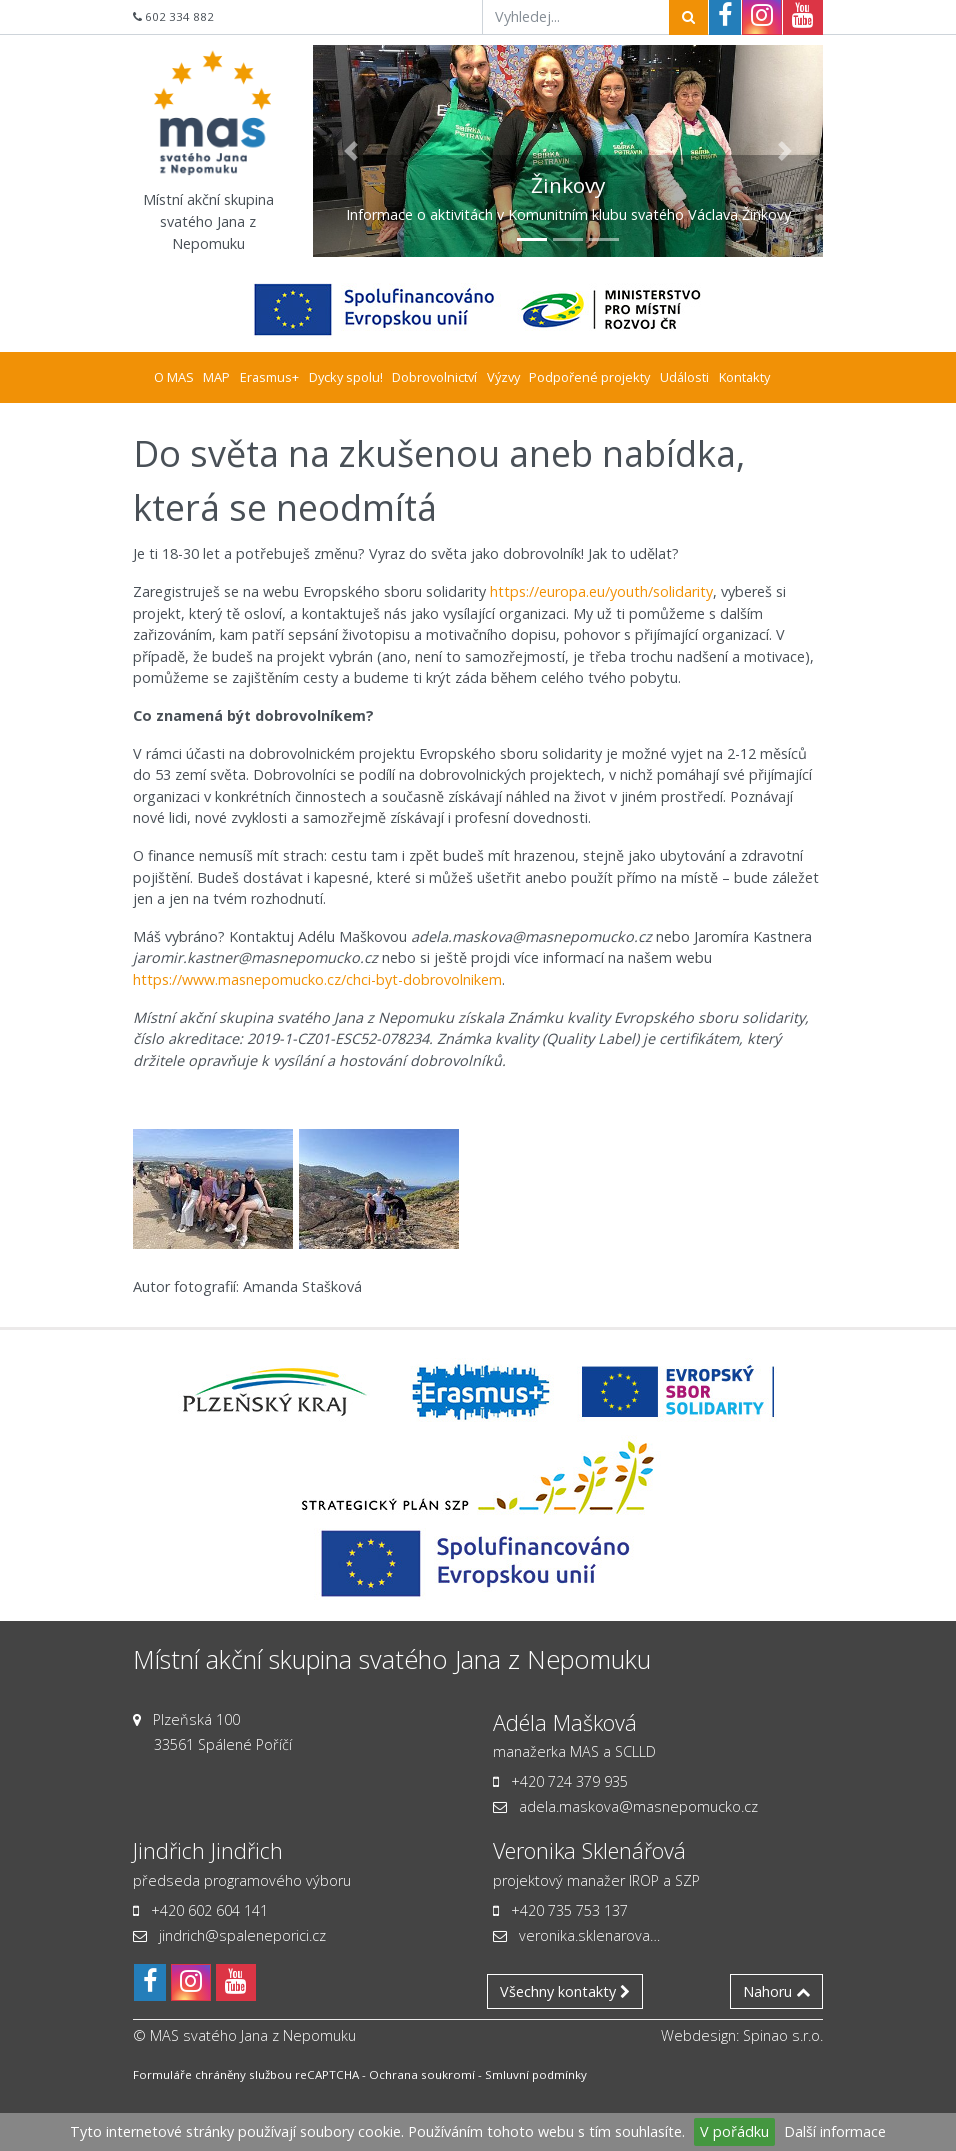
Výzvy (503, 377)
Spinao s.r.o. (783, 2035)
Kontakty (744, 377)
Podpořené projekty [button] (589, 377)
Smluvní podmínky (536, 2074)
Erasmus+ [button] (269, 377)
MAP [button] (216, 377)
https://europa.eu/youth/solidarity (601, 591)
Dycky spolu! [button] (346, 377)
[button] (351, 151)
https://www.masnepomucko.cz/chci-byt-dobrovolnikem (317, 979)
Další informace (835, 2131)
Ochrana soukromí (422, 2074)
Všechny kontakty (565, 1991)
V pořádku (734, 2131)
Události (684, 377)
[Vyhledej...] (576, 17)
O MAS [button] (174, 377)
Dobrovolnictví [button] (434, 377)
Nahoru (776, 1991)
